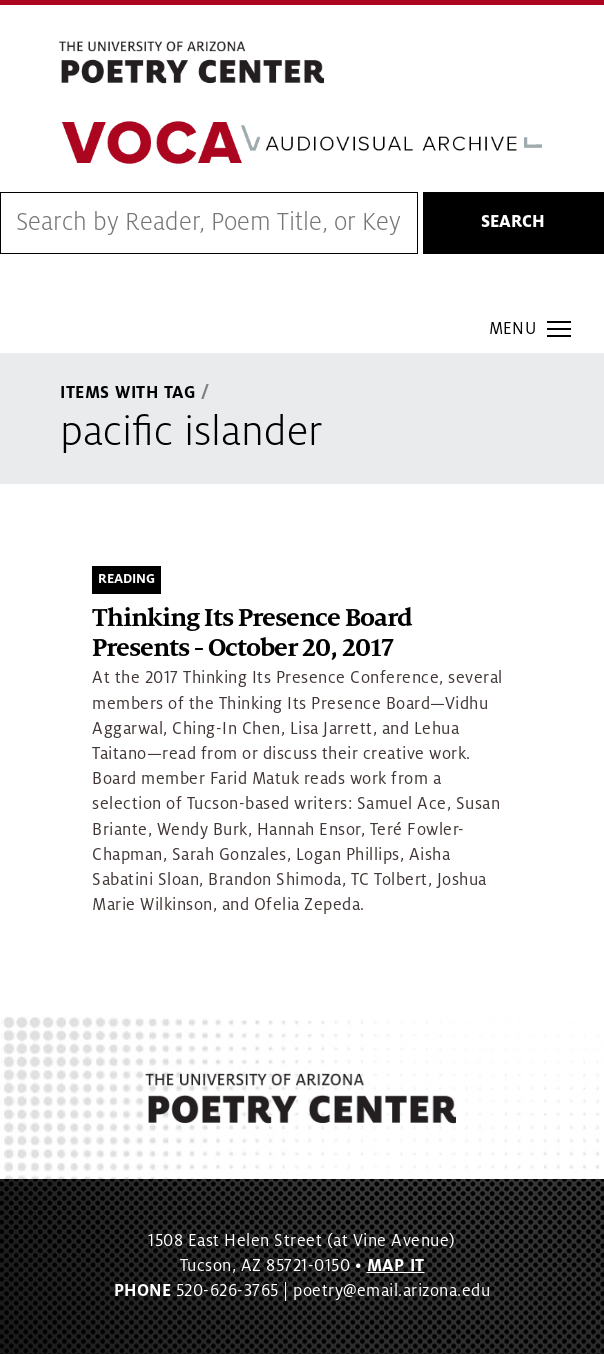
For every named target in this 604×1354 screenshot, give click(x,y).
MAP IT (396, 1266)
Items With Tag (128, 393)
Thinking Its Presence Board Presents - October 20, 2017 (252, 633)
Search (513, 222)
